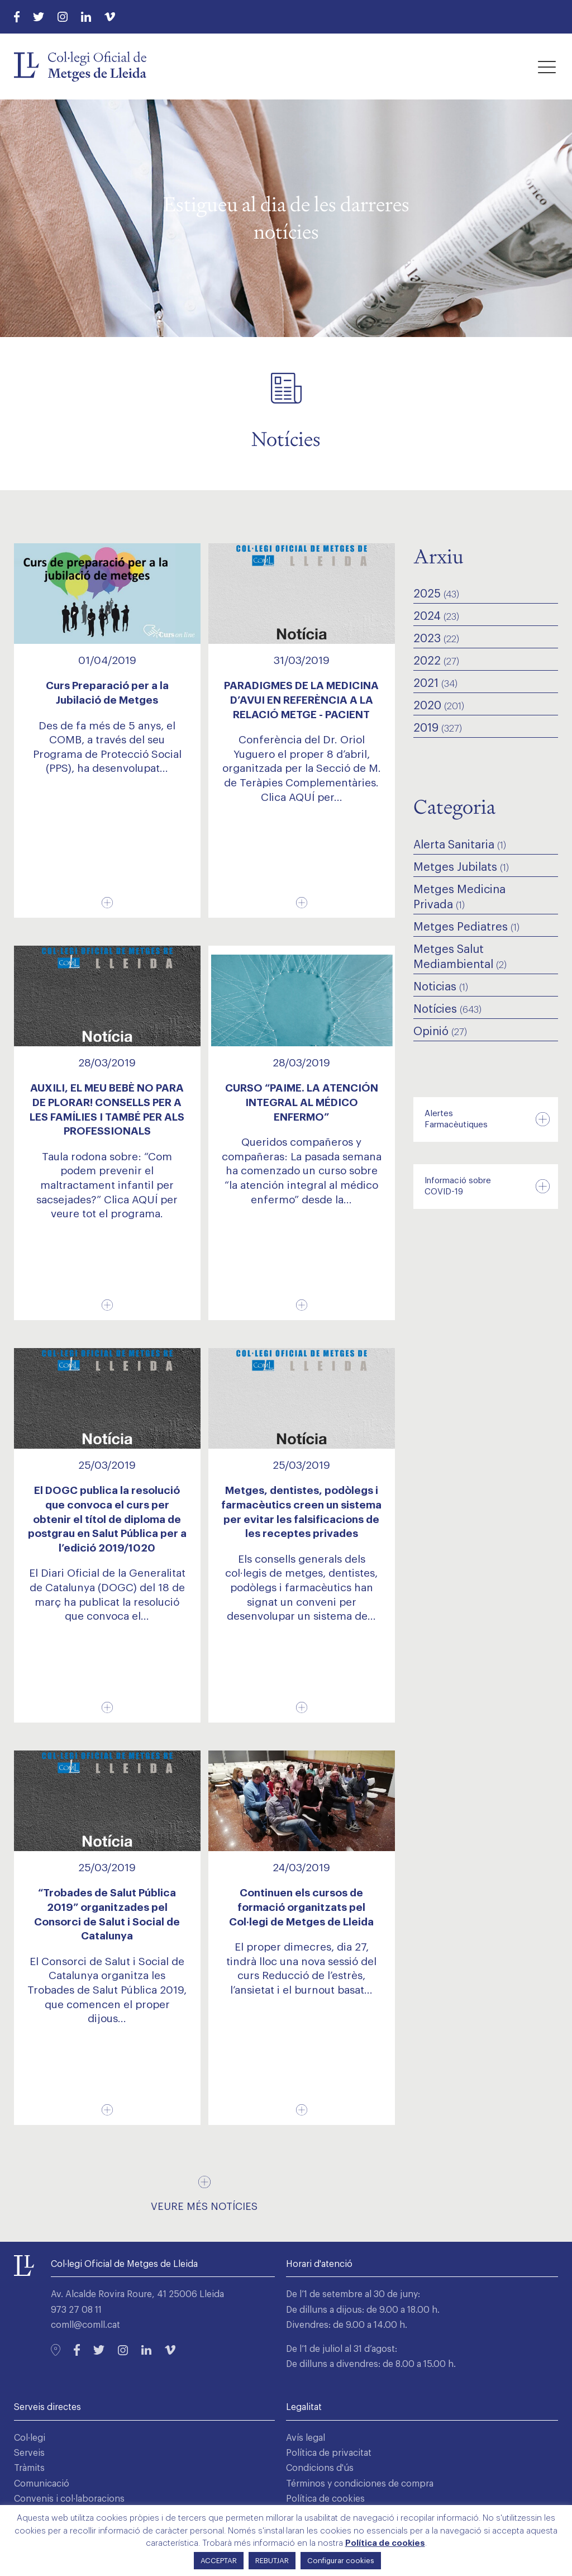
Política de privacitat (328, 2453)
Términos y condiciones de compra (359, 2483)
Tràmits (29, 2468)
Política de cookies (325, 2498)
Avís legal (305, 2437)
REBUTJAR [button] (272, 2560)
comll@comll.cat (85, 2325)
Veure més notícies (204, 2207)
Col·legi (29, 2437)
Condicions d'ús (320, 2468)
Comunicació (41, 2483)
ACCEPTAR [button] (219, 2560)
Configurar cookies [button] (340, 2560)
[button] (547, 66)
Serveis (29, 2453)
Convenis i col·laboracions (69, 2498)
